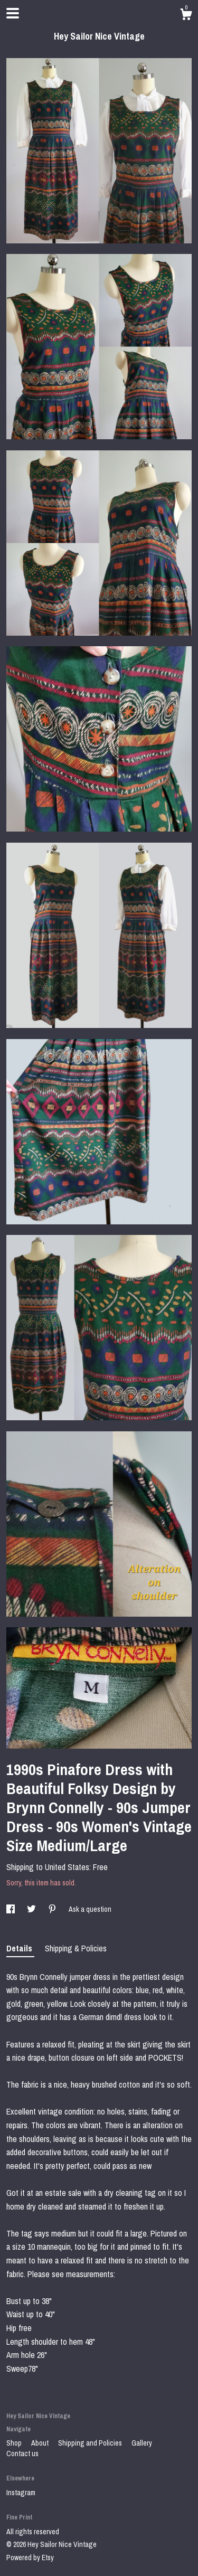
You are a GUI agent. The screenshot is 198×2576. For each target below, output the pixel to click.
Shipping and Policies (91, 2443)
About (40, 2443)
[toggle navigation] (12, 13)
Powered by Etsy (30, 2557)
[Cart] (186, 16)
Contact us (22, 2453)
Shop (14, 2443)
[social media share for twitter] (32, 1909)
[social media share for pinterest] (53, 1909)
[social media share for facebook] (11, 1909)
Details (20, 1948)
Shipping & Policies (76, 1948)
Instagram (20, 2492)
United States (67, 1867)
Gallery (141, 2443)
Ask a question (90, 1909)
